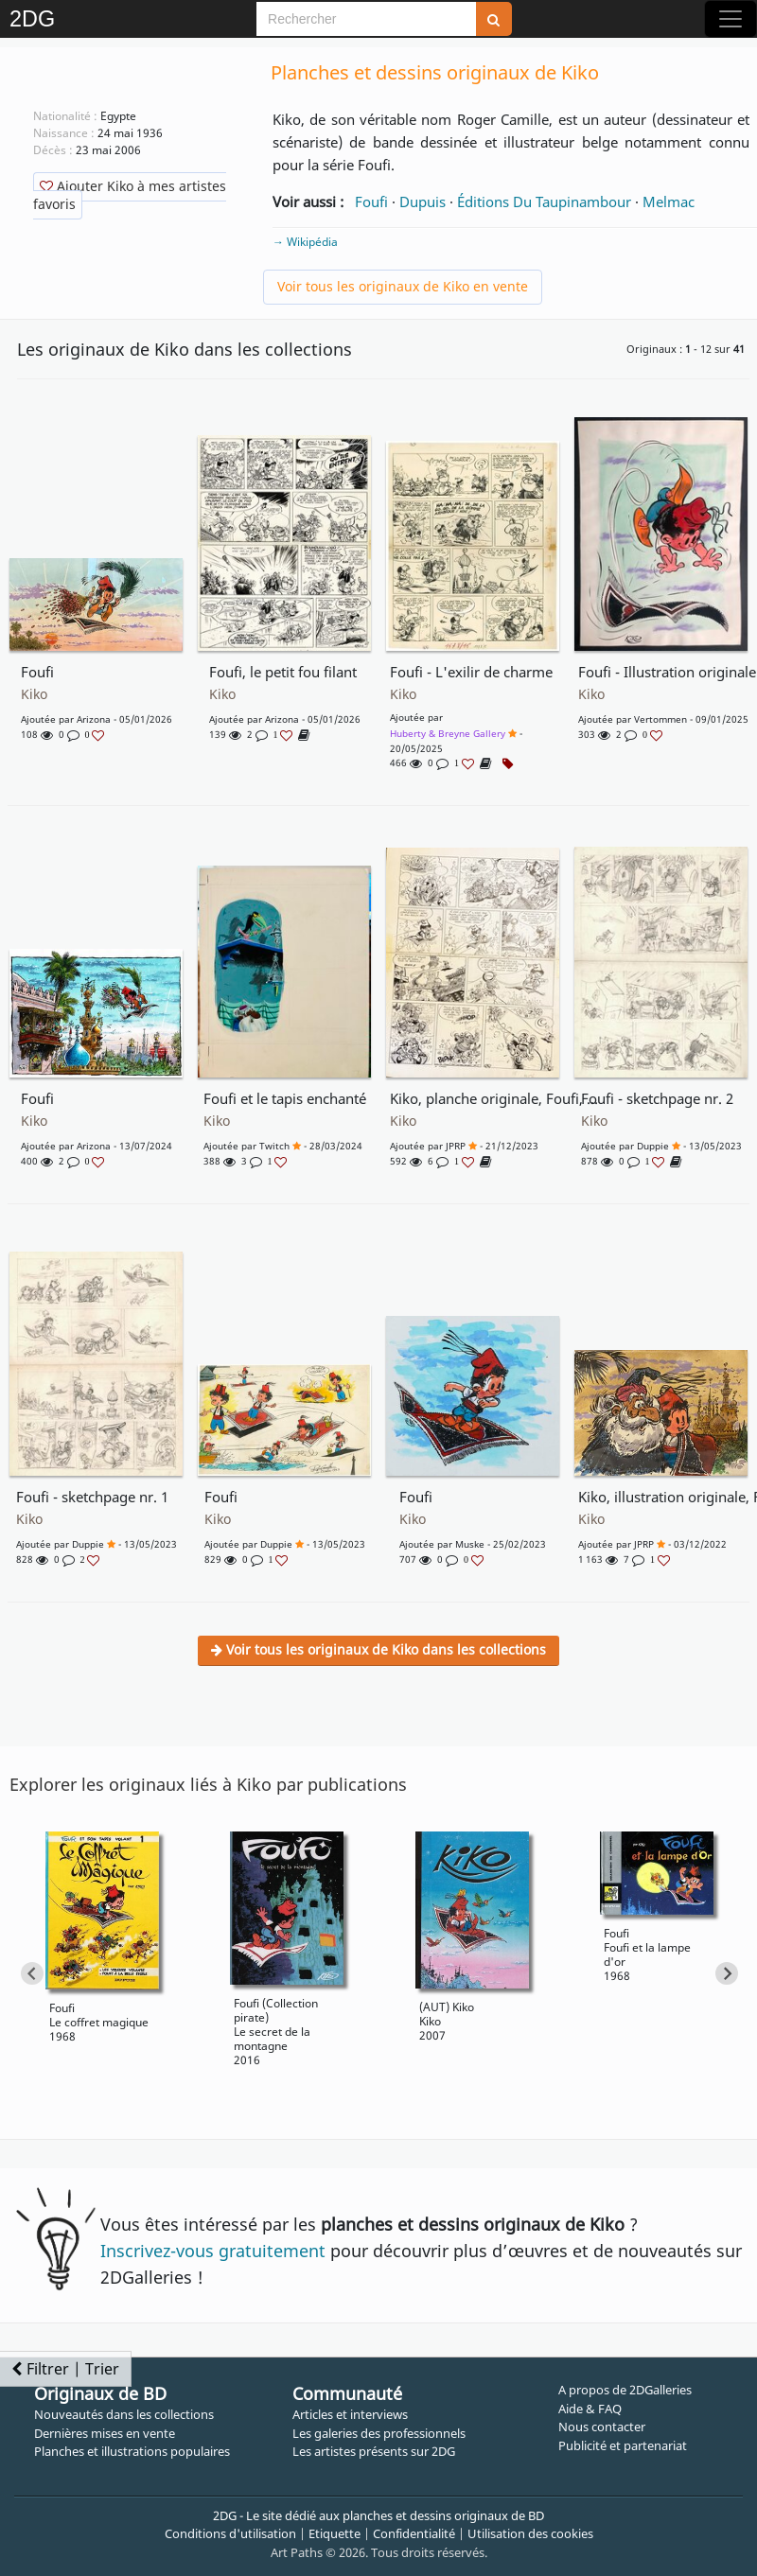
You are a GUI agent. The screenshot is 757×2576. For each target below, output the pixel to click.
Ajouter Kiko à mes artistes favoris (129, 195)
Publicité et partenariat (622, 2445)
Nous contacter (601, 2426)
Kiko (34, 694)
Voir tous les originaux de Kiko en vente (402, 286)
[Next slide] (726, 1973)
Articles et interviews (350, 2414)
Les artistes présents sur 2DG (373, 2451)
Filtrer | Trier (65, 2368)
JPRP (456, 1145)
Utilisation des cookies (530, 2533)
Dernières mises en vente (104, 2433)
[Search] (366, 19)
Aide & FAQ (590, 2408)
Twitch (274, 1145)
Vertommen (660, 719)
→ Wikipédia (305, 242)
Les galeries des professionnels (379, 2433)
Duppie (653, 1145)
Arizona (94, 719)
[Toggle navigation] (730, 19)
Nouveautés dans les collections (124, 2414)
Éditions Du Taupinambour (544, 201)
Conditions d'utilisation (230, 2533)
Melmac (669, 201)
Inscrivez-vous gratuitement (213, 2250)
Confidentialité (414, 2533)
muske (469, 1544)
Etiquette (334, 2533)
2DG (32, 19)
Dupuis (422, 201)
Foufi (371, 201)
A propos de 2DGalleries (625, 2389)
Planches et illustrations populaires (132, 2451)
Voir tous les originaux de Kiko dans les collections (378, 1649)
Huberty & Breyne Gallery (447, 733)
